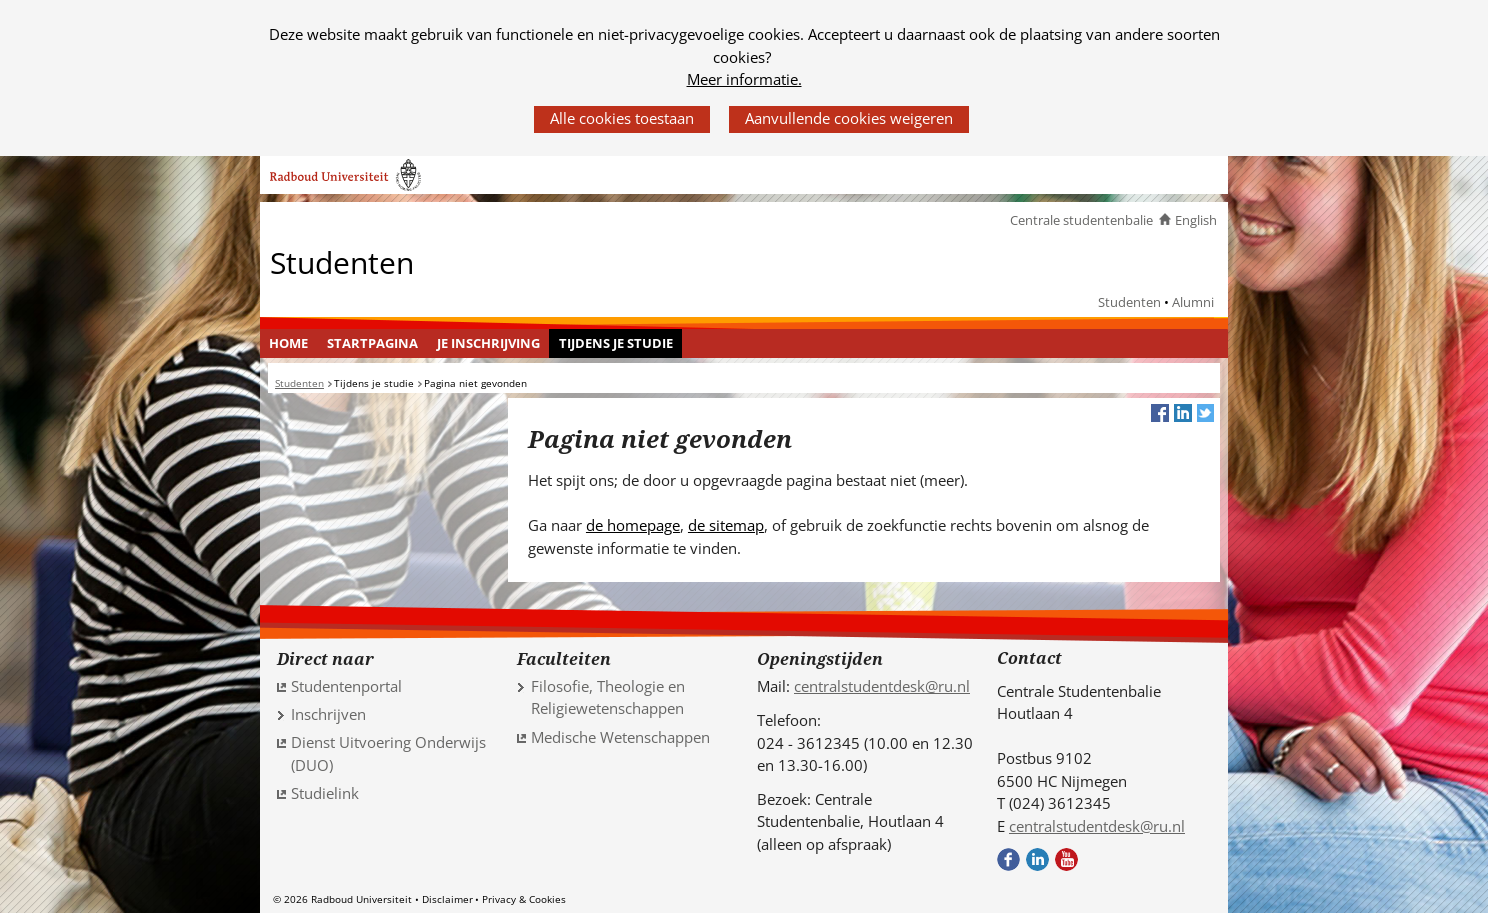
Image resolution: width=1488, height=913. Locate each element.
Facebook (1008, 859)
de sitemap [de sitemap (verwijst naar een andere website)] (726, 525)
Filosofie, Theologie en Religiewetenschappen (608, 697)
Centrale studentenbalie (1081, 220)
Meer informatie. (744, 79)
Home (288, 343)
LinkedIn (1037, 859)
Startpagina (372, 343)
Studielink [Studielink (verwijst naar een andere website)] (325, 793)
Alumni (1193, 302)
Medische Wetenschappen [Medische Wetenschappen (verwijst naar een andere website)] (620, 737)
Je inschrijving (488, 343)
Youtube (1066, 859)
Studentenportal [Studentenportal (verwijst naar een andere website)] (346, 686)
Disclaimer (447, 899)
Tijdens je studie (616, 343)
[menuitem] (289, 344)
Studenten (342, 261)
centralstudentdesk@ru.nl (882, 686)
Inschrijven (328, 714)
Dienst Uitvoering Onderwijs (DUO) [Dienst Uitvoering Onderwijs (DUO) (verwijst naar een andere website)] (388, 753)
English (1196, 220)
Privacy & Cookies (524, 899)
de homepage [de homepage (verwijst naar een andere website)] (633, 525)
